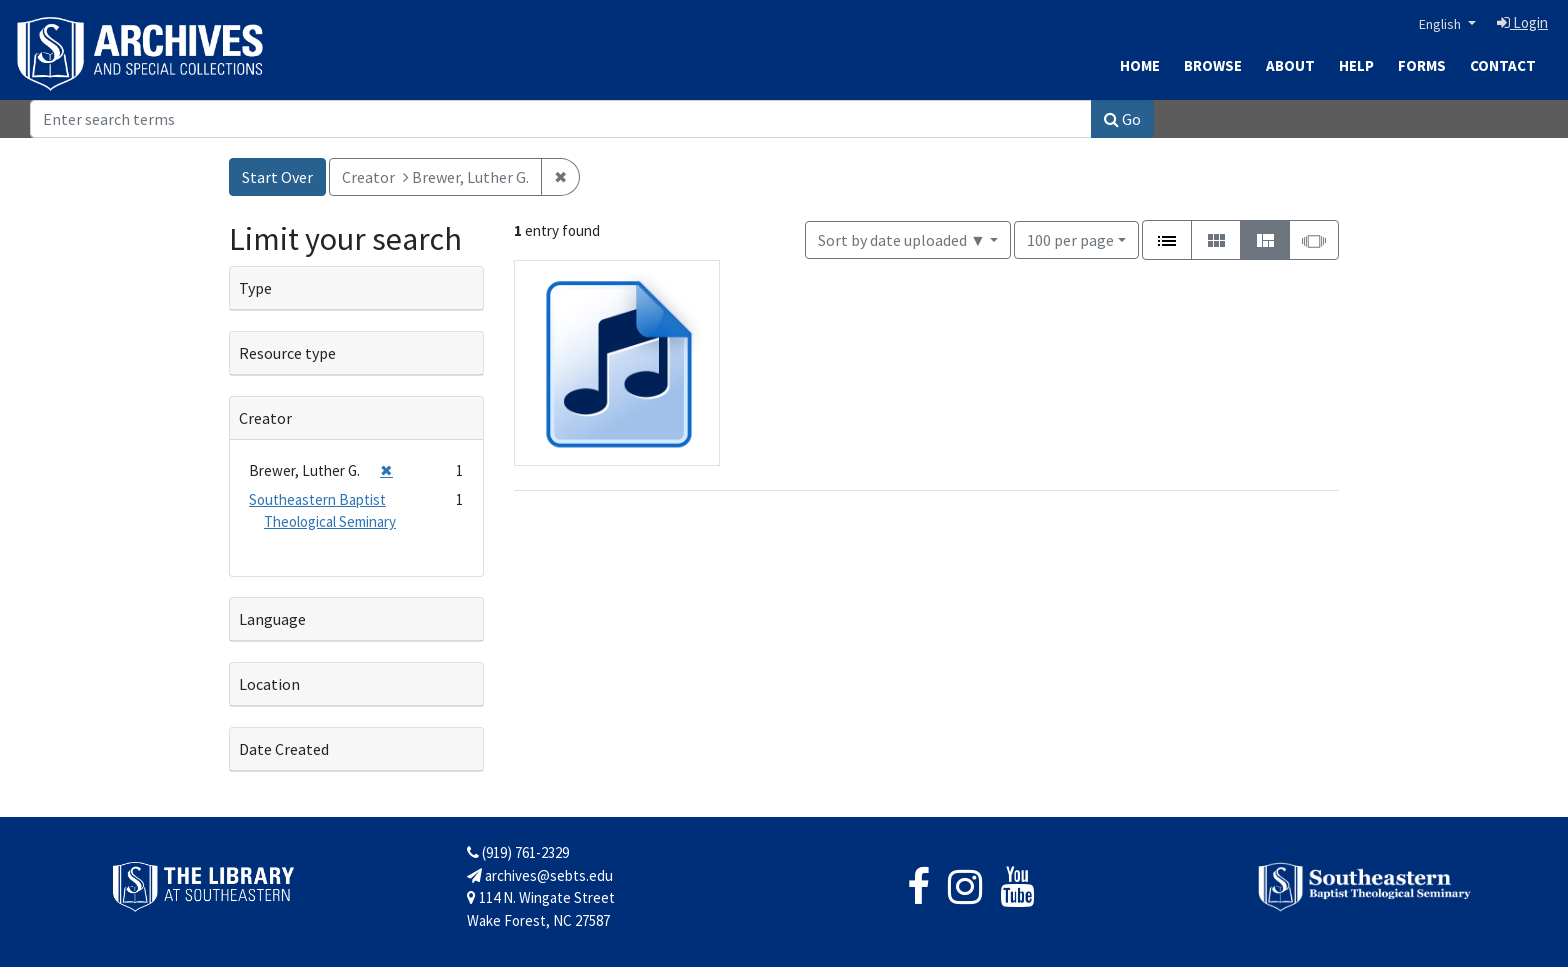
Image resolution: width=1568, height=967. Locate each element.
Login (1522, 22)
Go (1122, 119)
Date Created (284, 749)
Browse (1213, 65)
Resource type (287, 353)
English (1441, 24)
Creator (265, 418)
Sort (902, 240)
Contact (1503, 65)
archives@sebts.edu (540, 875)
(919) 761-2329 (518, 852)
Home (1140, 65)
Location (269, 684)
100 (1070, 238)
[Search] (561, 119)
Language (272, 619)
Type (255, 288)
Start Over (277, 177)
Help (1356, 65)
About (1290, 65)
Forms (1422, 65)
